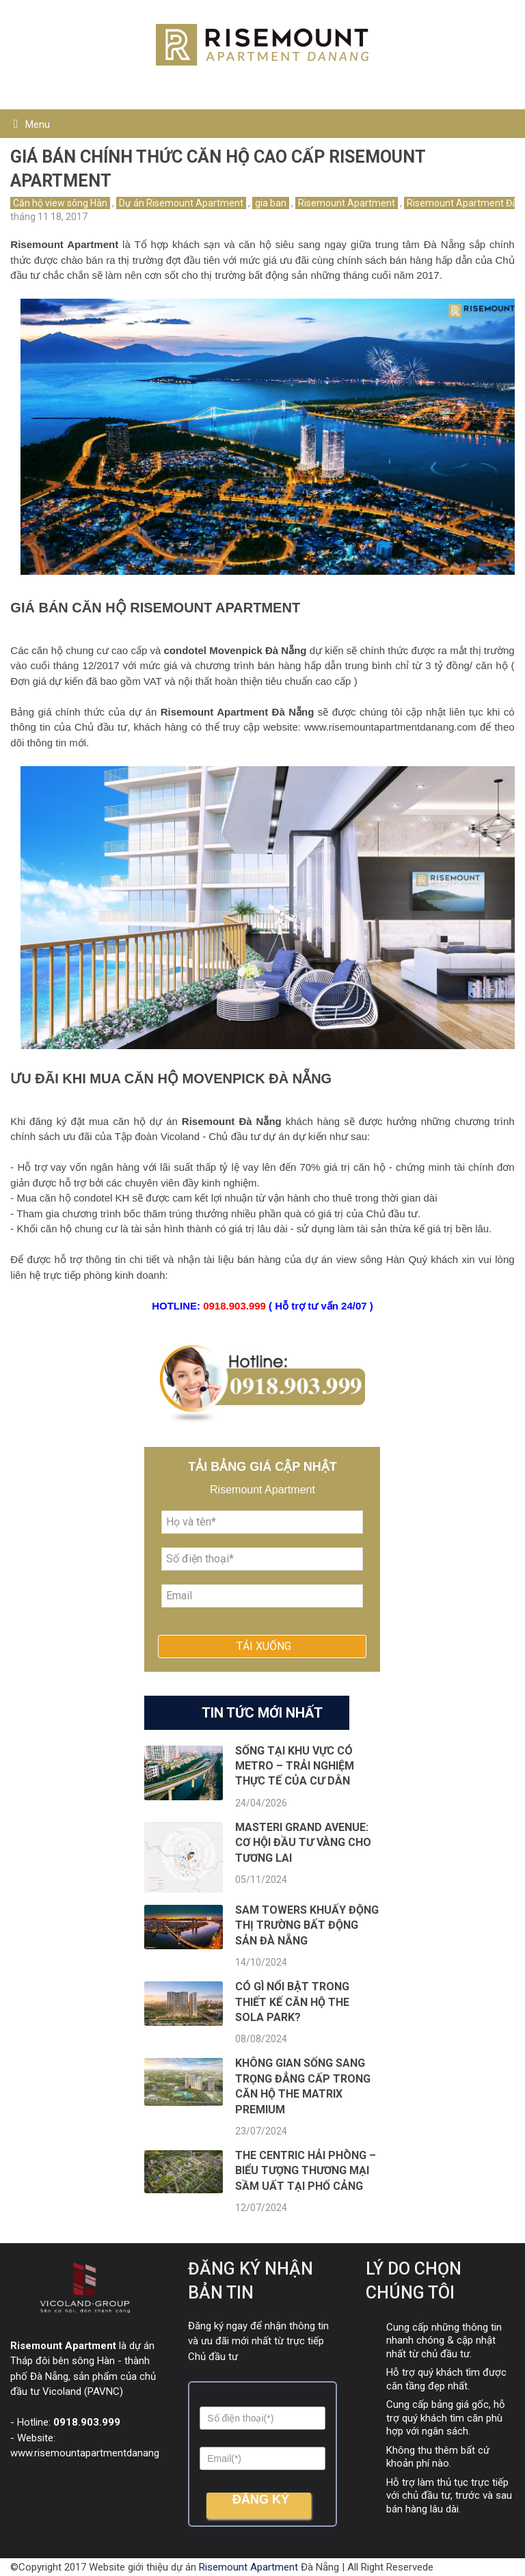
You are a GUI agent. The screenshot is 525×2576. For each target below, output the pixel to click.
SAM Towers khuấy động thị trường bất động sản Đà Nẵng (307, 1925)
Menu (37, 124)
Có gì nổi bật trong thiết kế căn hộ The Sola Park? (292, 2002)
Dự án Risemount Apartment (181, 203)
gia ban (270, 203)
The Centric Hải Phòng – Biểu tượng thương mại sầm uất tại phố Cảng (305, 2171)
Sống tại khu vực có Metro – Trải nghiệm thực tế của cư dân (294, 1766)
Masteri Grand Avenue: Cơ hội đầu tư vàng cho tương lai (303, 1843)
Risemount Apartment (346, 203)
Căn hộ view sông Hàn (60, 203)
